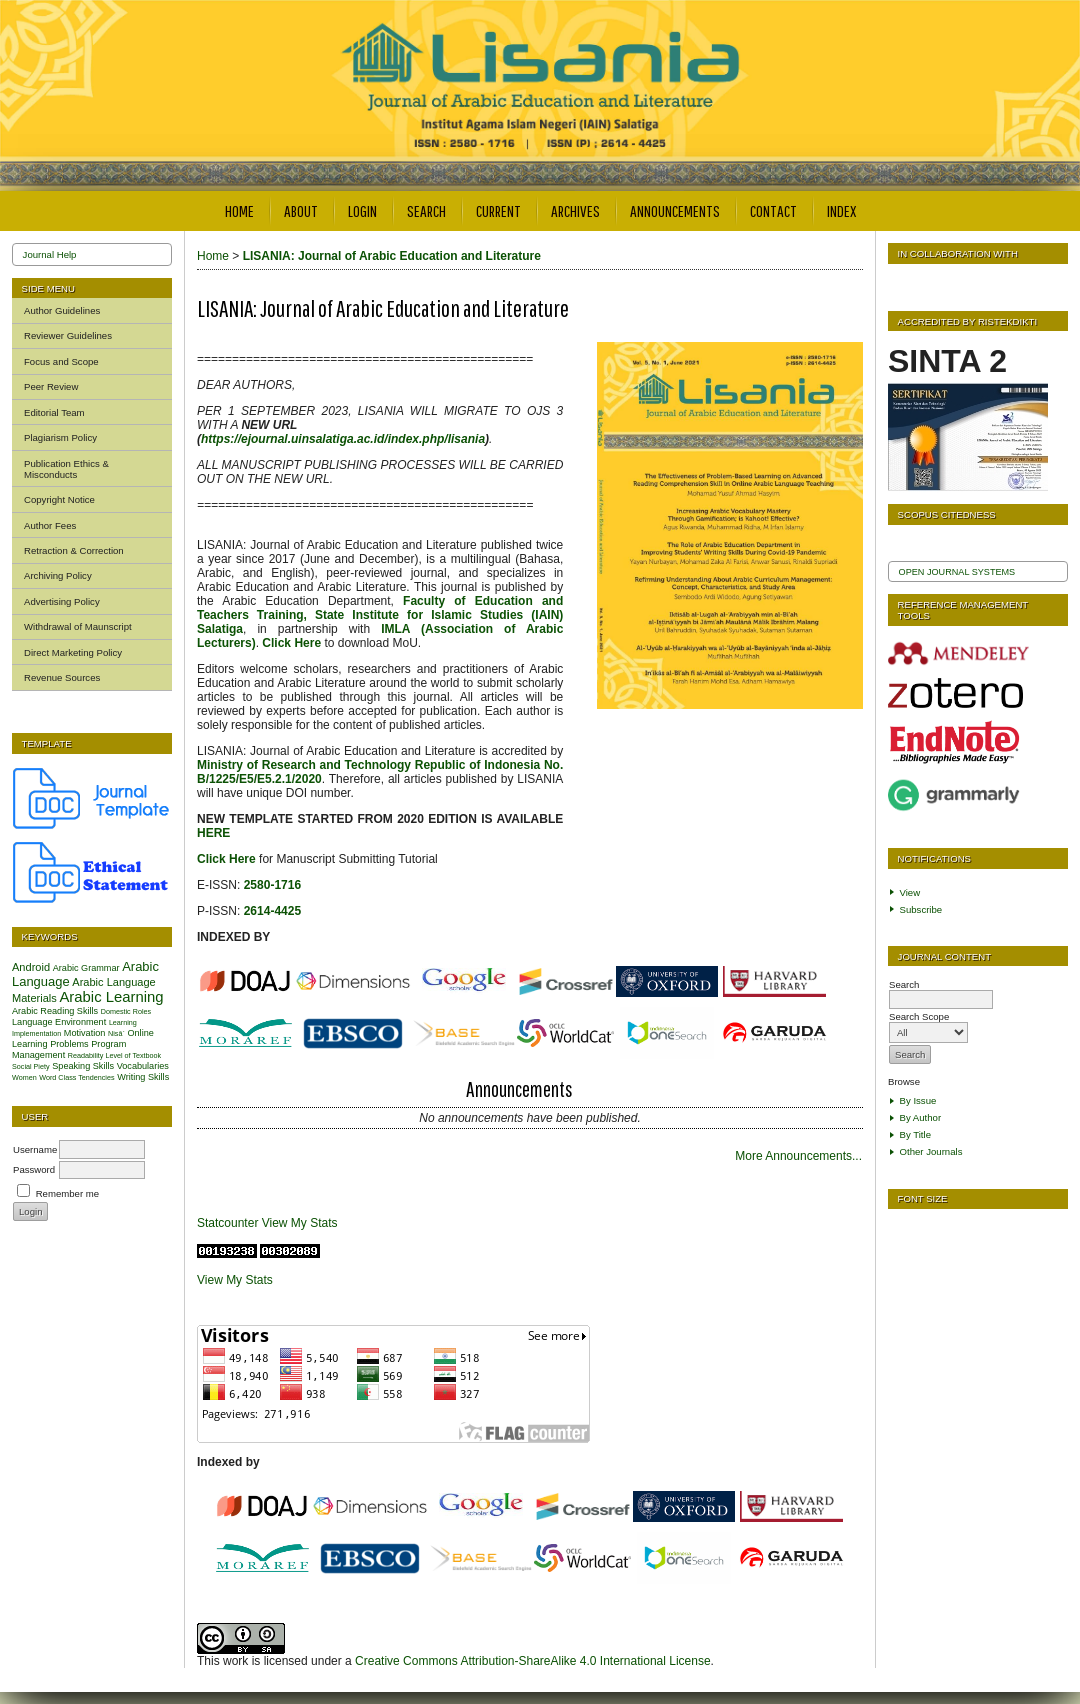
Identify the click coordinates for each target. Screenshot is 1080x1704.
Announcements (675, 210)
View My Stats (300, 1223)
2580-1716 (272, 885)
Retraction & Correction (74, 550)
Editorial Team (54, 412)
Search (426, 210)
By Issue (918, 1100)
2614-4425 (272, 911)
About (301, 210)
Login (362, 210)
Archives (575, 210)
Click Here (228, 859)
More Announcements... (798, 1156)
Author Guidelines (62, 310)
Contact (773, 210)
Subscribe (921, 909)
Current (498, 210)
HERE (213, 833)
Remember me (67, 1193)
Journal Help (50, 254)
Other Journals (931, 1151)
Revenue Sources (62, 677)
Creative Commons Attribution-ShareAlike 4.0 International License (533, 1661)
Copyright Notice (59, 499)
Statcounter (227, 1223)
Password (34, 1169)
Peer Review (51, 386)
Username (35, 1149)
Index (841, 210)
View (910, 892)
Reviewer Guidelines (68, 335)
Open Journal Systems (957, 572)
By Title (915, 1134)
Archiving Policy (58, 575)
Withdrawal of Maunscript (78, 626)
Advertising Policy (62, 601)
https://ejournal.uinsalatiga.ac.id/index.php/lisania (343, 439)
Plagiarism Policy (60, 437)
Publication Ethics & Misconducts (66, 469)
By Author (921, 1117)
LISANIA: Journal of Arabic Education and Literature (392, 256)
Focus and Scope (61, 361)
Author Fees (50, 525)
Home (239, 210)
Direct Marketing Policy (73, 652)
